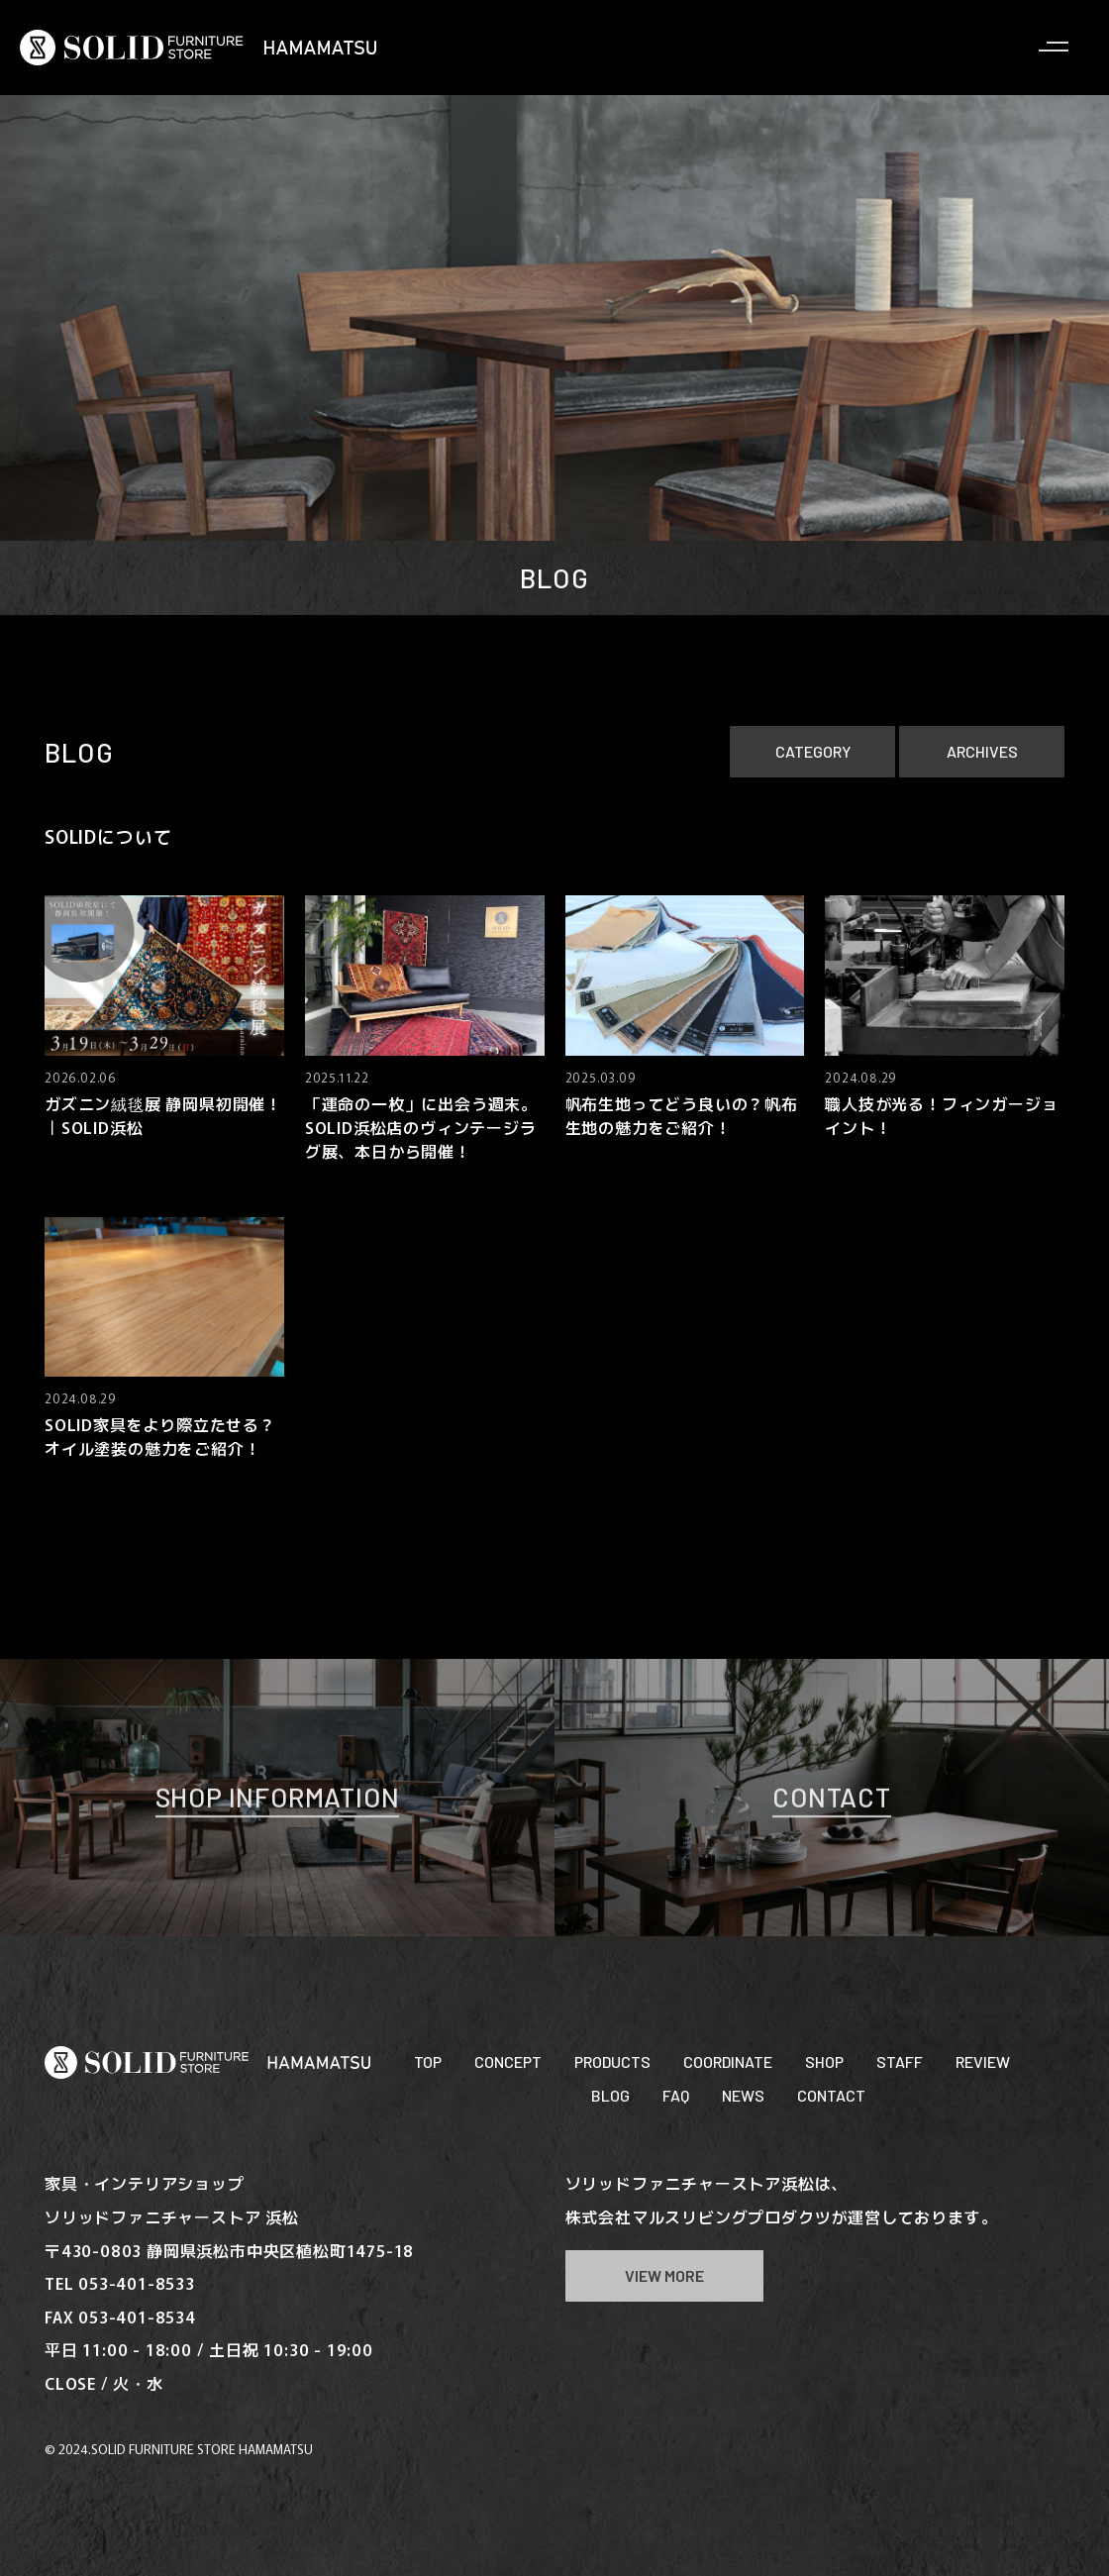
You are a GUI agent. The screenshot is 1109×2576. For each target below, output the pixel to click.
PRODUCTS (612, 2061)
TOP (428, 2061)
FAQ (675, 2095)
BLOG (610, 2095)
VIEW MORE (664, 2275)
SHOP (824, 2061)
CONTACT (831, 2095)
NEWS (743, 2095)
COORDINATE (727, 2061)
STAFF (899, 2061)
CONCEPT (508, 2061)
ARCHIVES (982, 751)
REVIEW (983, 2061)
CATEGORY (813, 751)
